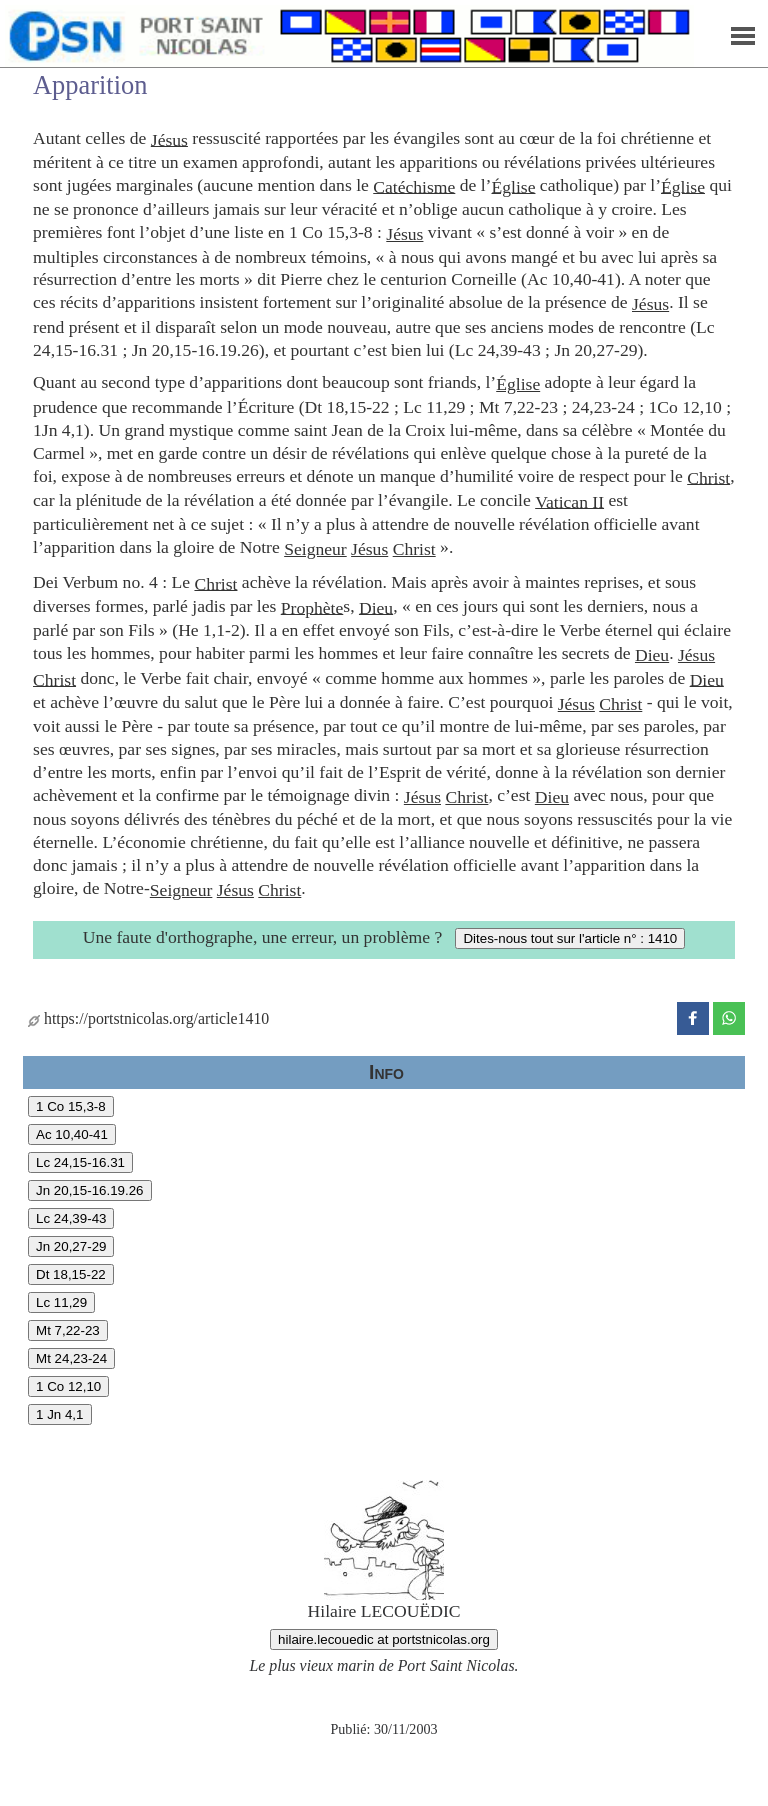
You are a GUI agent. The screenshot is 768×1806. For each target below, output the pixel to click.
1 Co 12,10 (68, 1386)
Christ (708, 477)
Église (513, 186)
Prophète (312, 607)
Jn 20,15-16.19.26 (89, 1190)
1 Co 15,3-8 (71, 1106)
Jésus (169, 139)
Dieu (376, 607)
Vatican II (569, 501)
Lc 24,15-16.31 (80, 1162)
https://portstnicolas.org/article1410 (148, 1018)
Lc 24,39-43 (71, 1218)
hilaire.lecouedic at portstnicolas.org (384, 1639)
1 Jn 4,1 (59, 1414)
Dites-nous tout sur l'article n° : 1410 (570, 938)
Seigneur (315, 549)
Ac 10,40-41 (72, 1134)
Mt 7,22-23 (68, 1330)
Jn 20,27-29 (71, 1246)
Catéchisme (414, 186)
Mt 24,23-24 (71, 1358)
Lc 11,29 (61, 1302)
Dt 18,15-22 (71, 1274)
